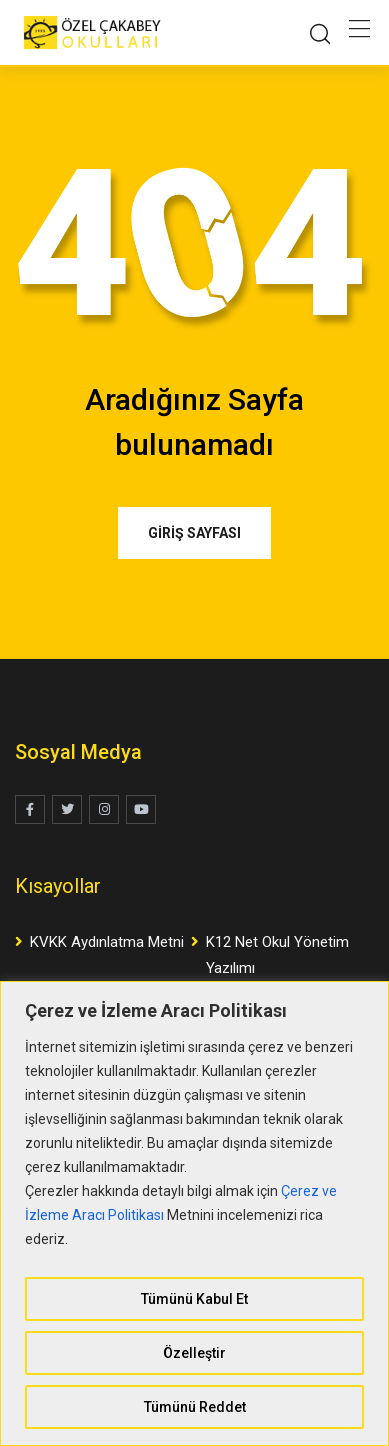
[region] (194, 1213)
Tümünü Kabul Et (194, 1299)
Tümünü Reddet (195, 1407)
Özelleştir (194, 1353)
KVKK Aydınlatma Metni (107, 942)
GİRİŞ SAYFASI (194, 533)
